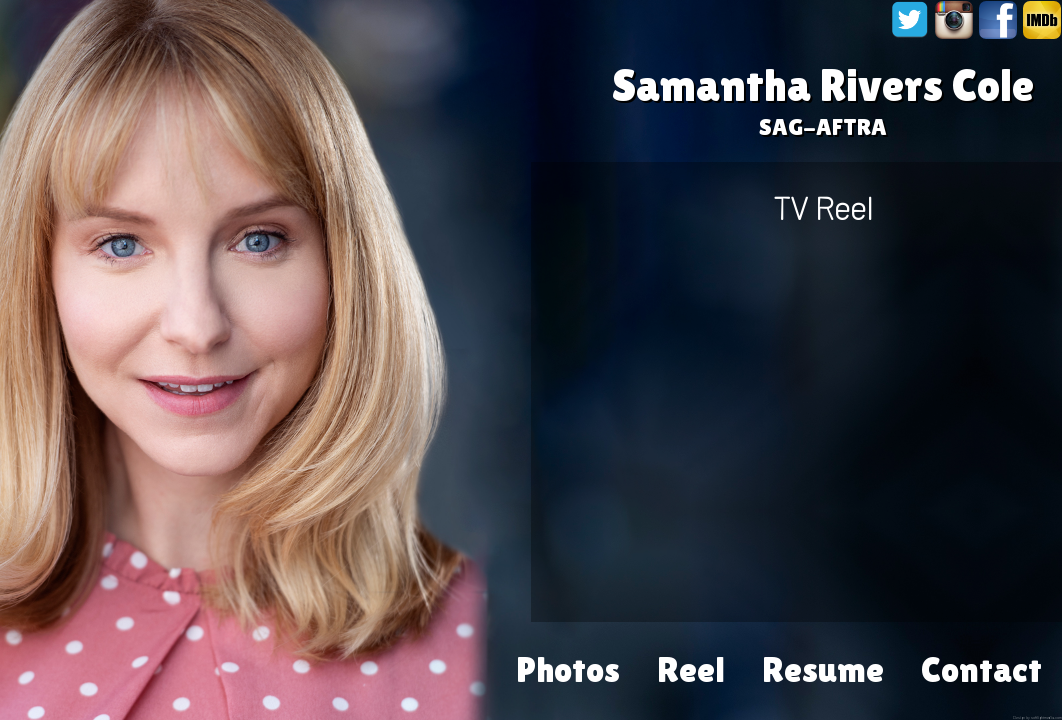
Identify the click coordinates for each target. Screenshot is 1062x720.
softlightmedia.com (1046, 717)
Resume (823, 657)
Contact (981, 657)
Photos (568, 657)
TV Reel (823, 207)
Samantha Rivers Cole (823, 85)
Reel (691, 657)
